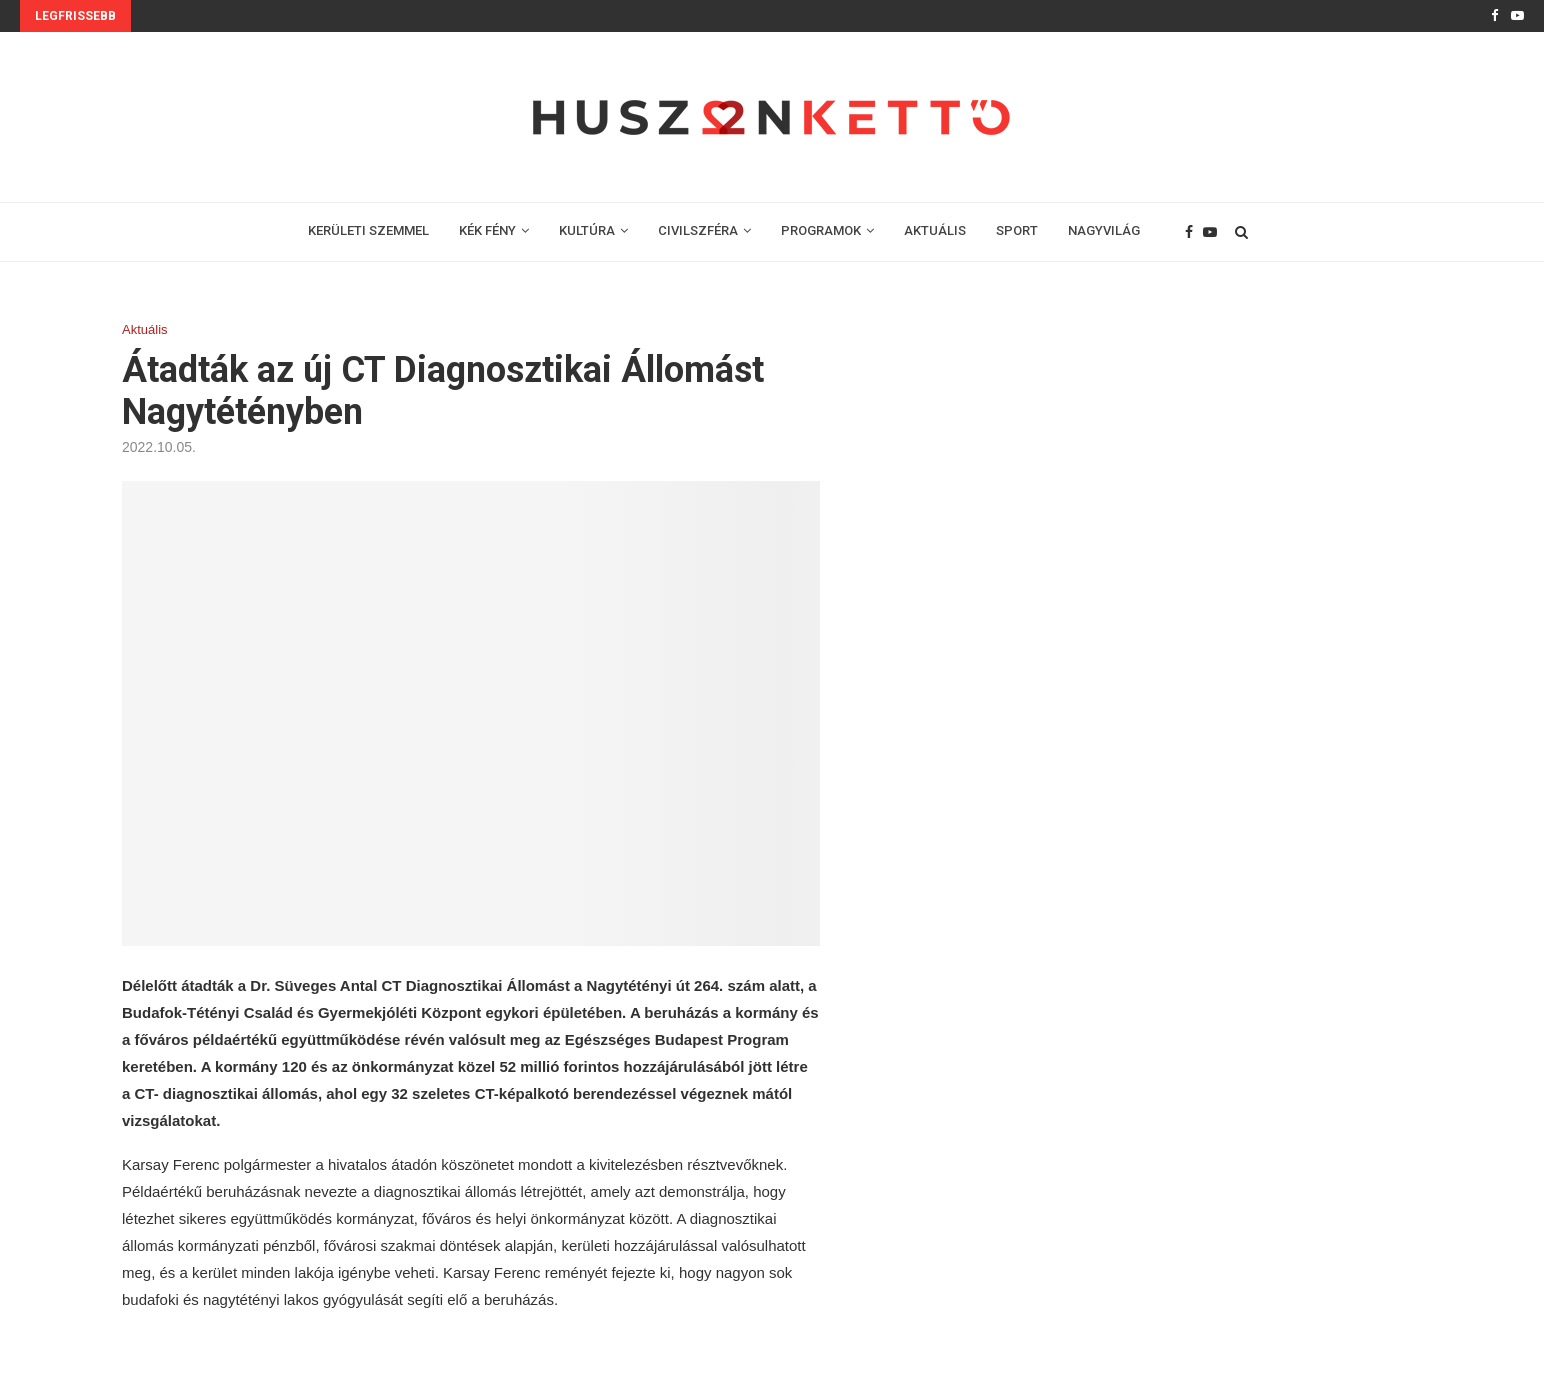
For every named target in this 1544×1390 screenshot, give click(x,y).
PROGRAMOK (821, 230)
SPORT (1017, 230)
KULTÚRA (587, 230)
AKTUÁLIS (935, 230)
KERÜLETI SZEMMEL (368, 230)
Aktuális (145, 329)
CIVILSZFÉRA (698, 230)
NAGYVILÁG (1104, 230)
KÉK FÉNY (487, 230)
